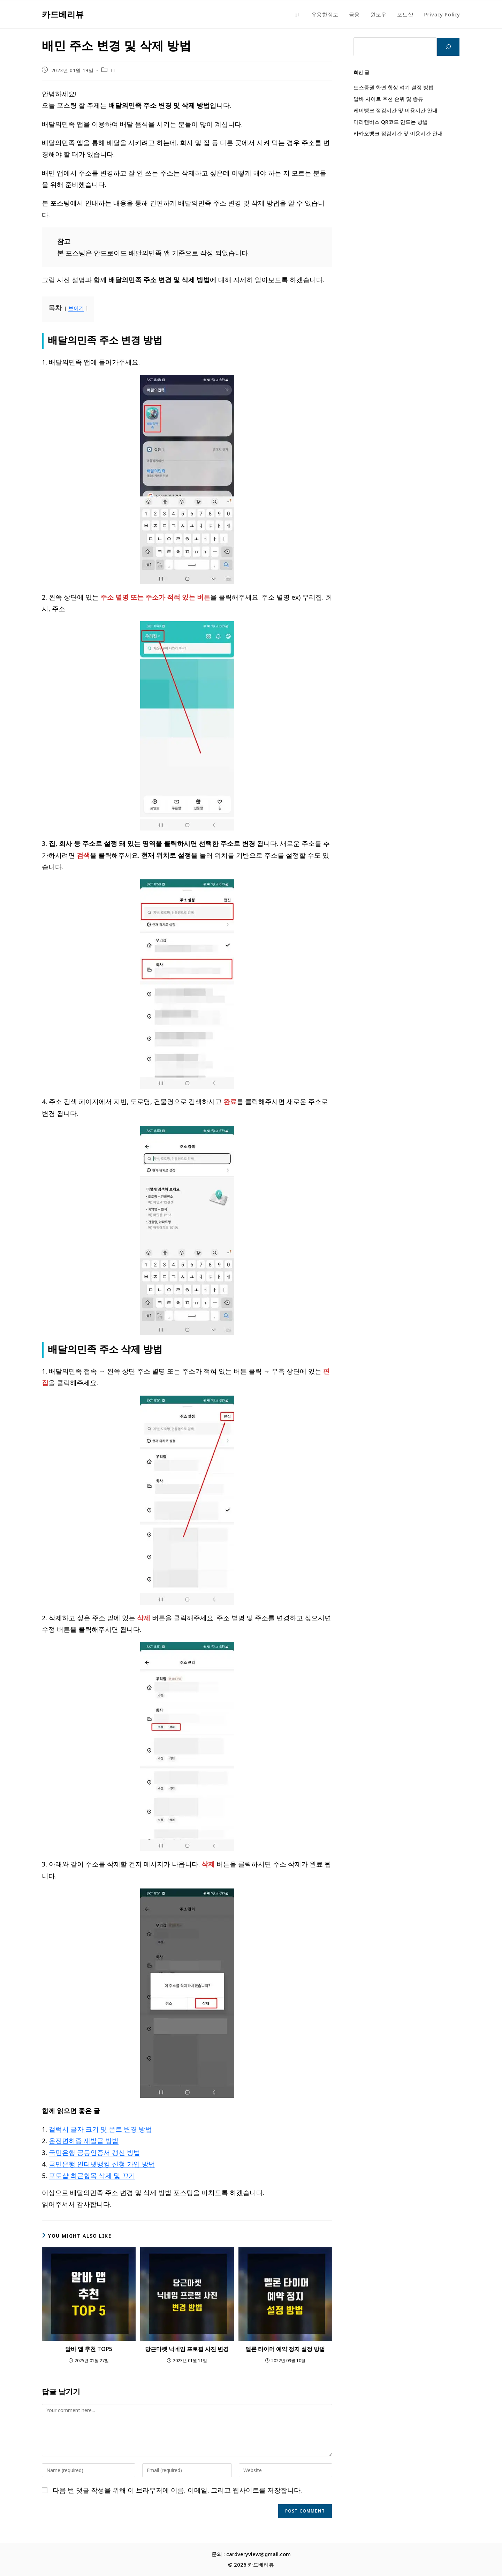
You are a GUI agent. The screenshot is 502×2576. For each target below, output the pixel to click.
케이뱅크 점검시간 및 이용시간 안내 (395, 110)
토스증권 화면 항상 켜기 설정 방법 (393, 87)
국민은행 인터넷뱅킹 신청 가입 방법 (102, 2164)
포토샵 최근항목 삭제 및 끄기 (92, 2175)
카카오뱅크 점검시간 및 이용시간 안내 (398, 133)
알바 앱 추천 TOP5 (88, 2349)
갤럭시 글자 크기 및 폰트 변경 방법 (100, 2129)
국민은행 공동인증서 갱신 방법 (94, 2152)
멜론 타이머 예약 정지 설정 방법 (285, 2349)
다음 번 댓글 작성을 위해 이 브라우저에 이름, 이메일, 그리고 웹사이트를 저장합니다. (177, 2490)
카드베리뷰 (63, 14)
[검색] (448, 46)
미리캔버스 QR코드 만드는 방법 (390, 121)
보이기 (76, 308)
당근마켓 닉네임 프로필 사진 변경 (187, 2349)
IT (113, 70)
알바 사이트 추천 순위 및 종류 (388, 98)
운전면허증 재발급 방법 (84, 2140)
